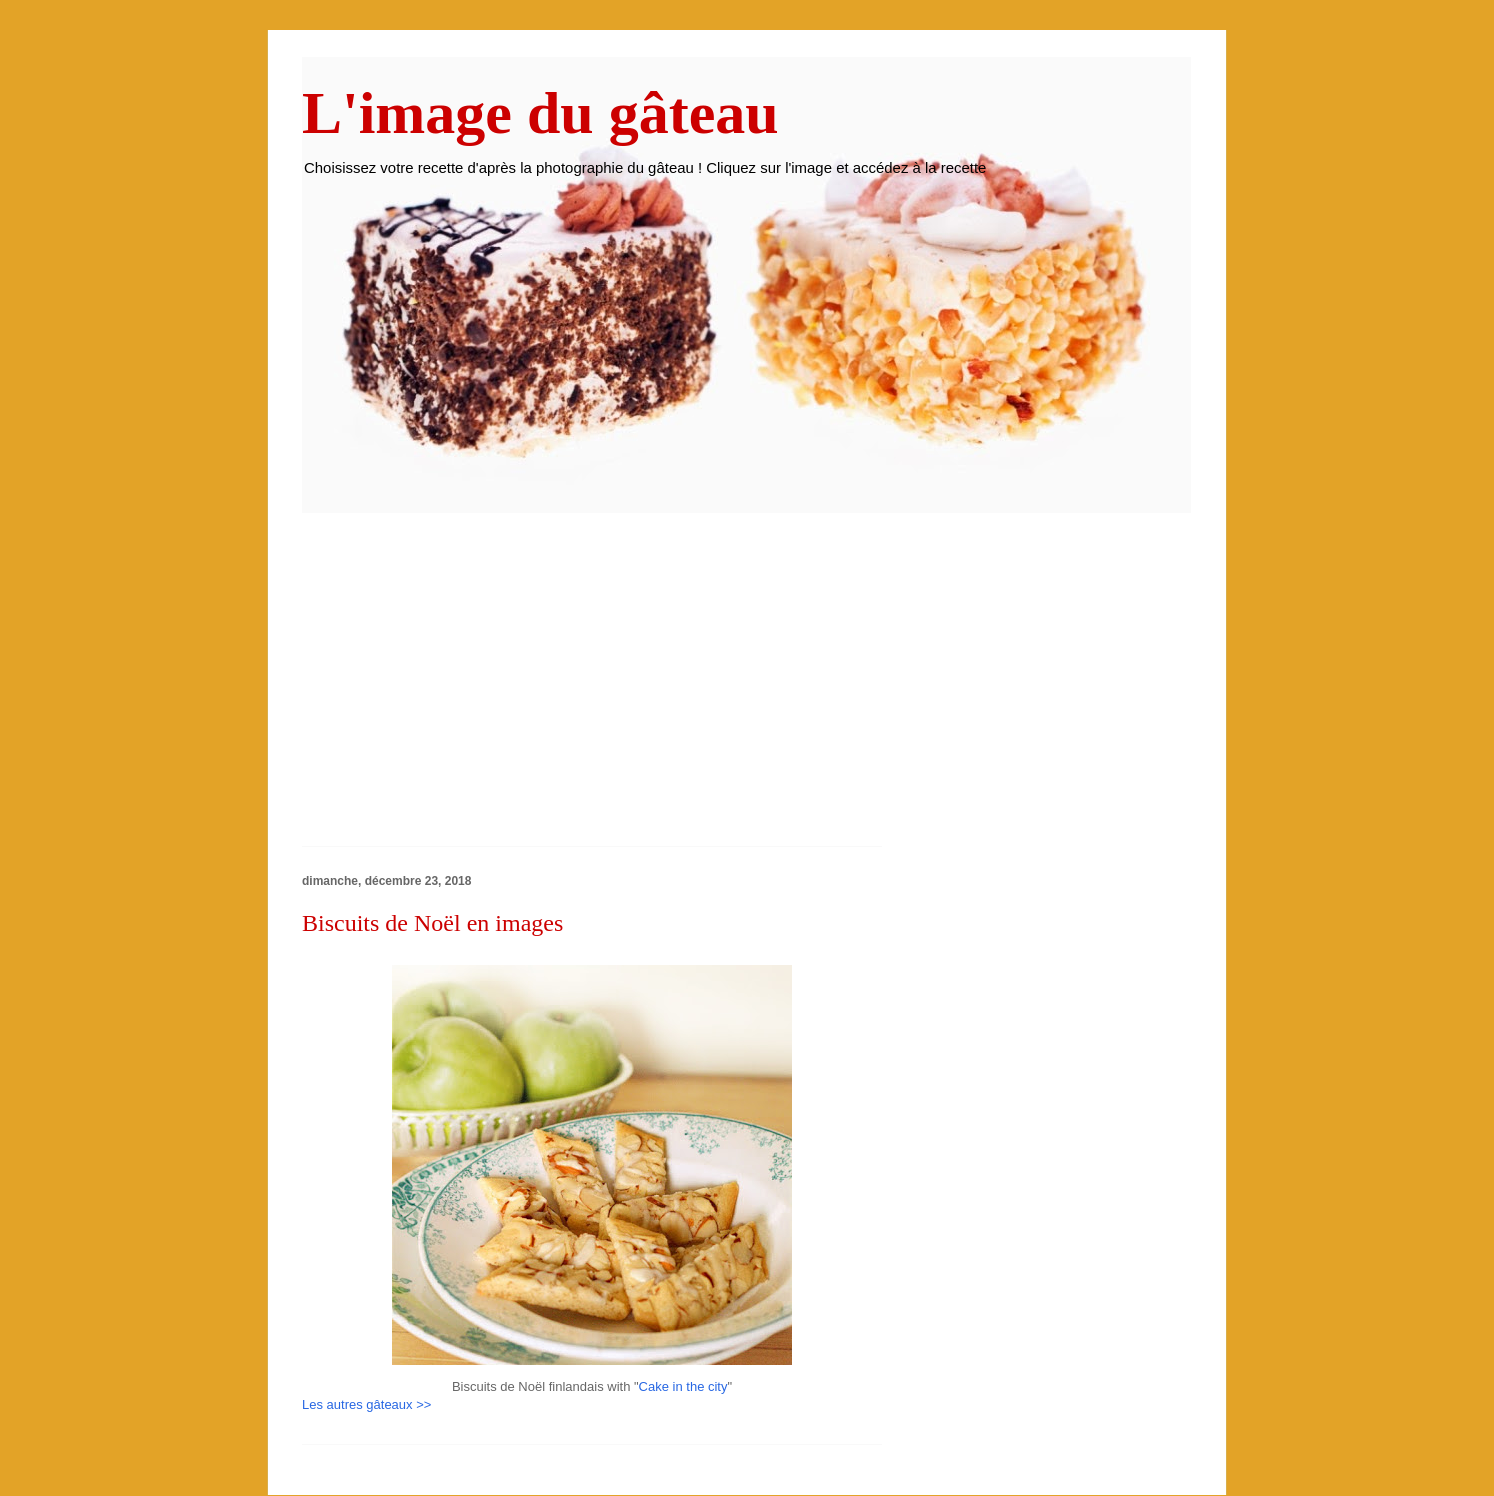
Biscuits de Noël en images (432, 923)
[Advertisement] (470, 686)
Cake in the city (683, 1386)
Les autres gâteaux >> (366, 1404)
